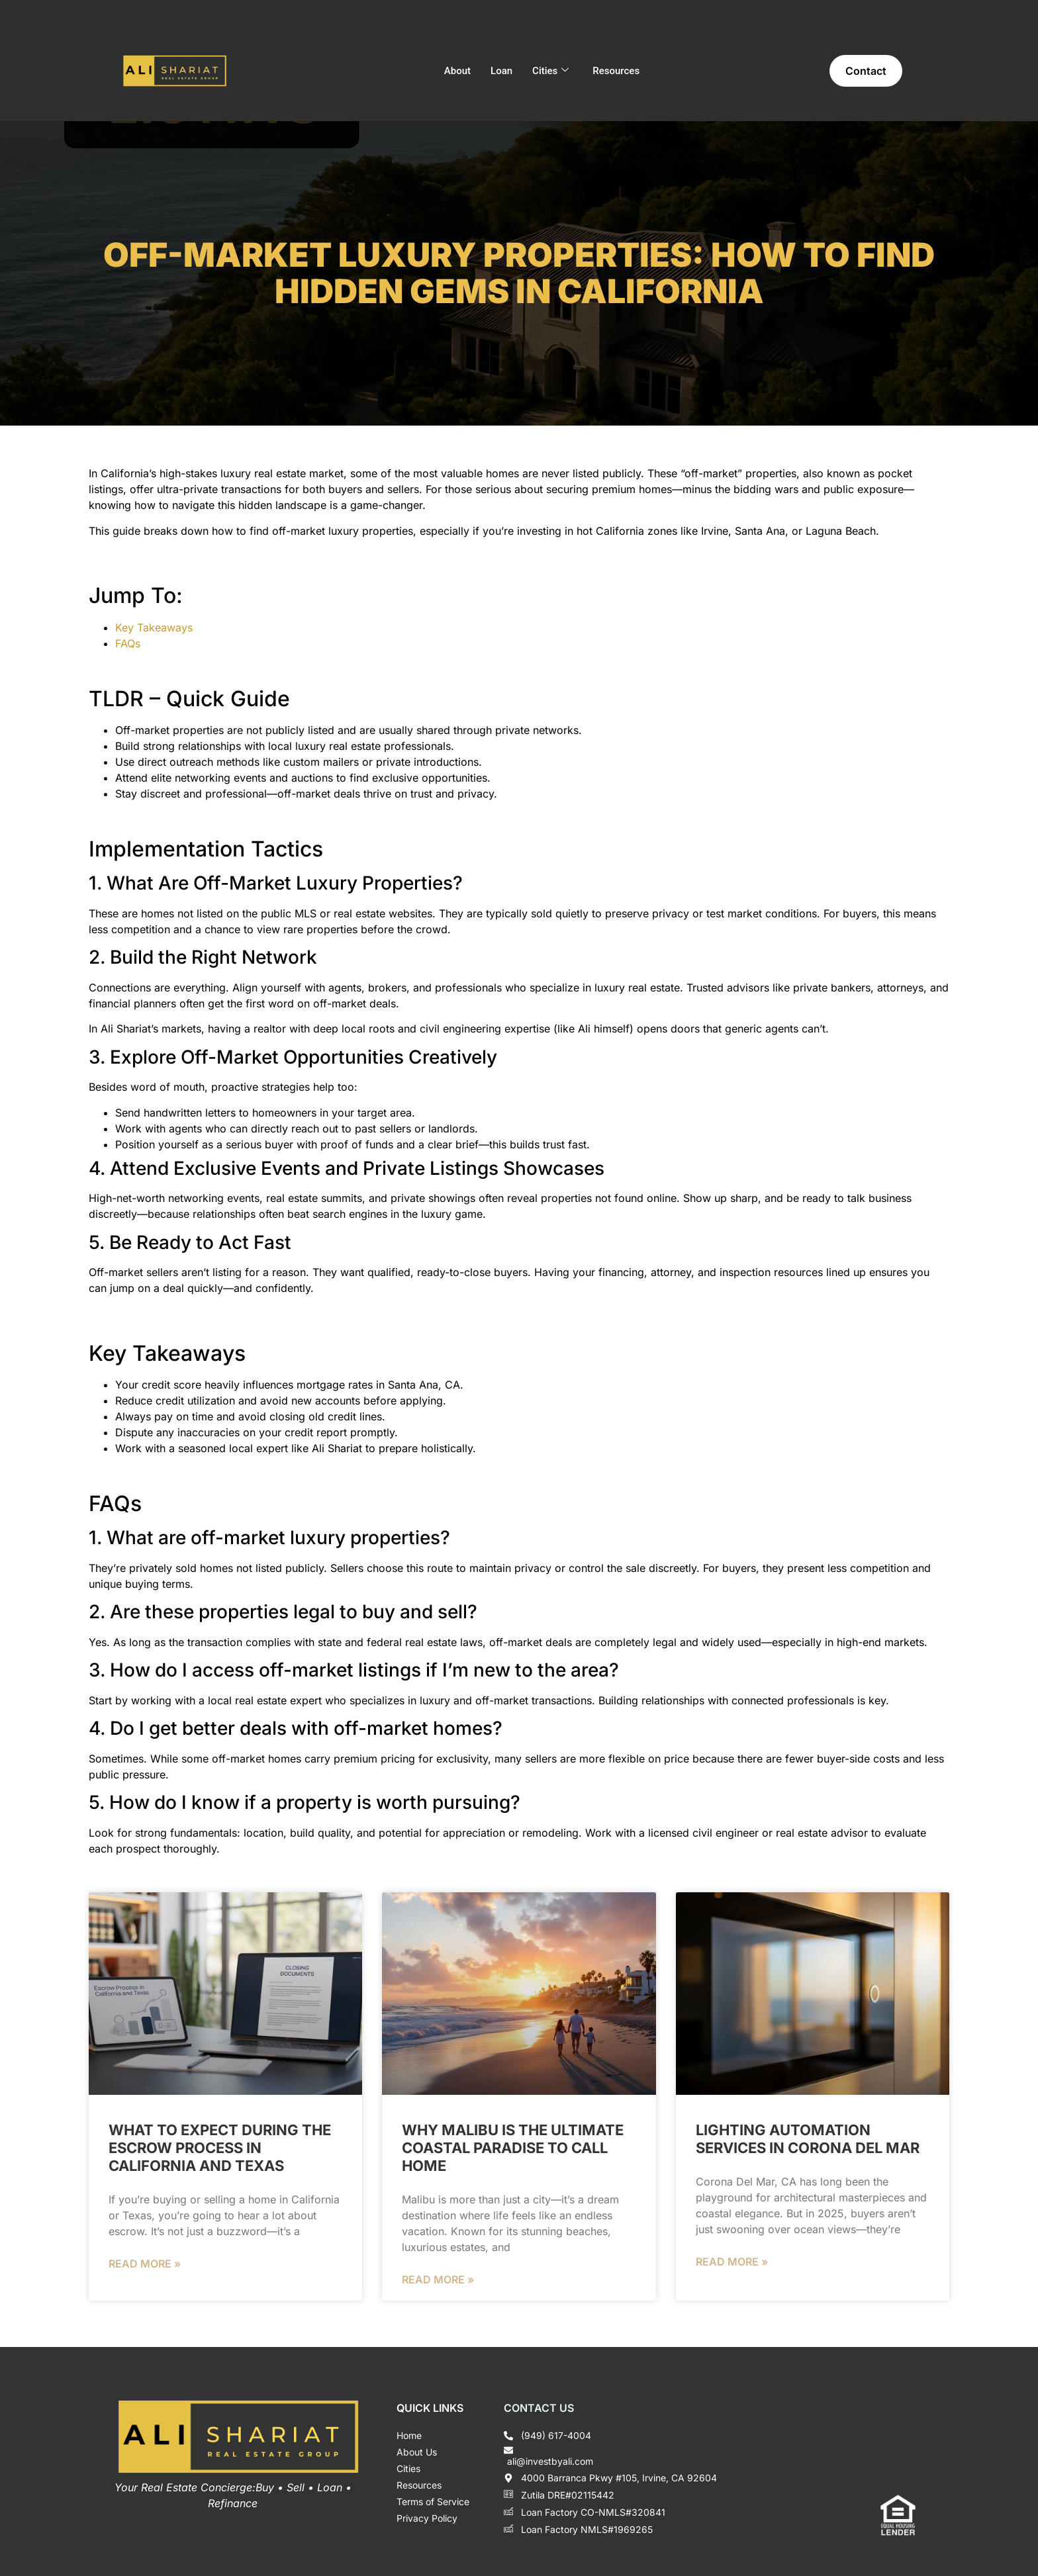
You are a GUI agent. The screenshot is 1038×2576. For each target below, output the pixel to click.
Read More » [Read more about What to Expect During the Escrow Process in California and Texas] (145, 2263)
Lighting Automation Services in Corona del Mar (808, 2138)
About (457, 71)
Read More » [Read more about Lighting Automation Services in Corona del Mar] (732, 2261)
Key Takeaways (154, 627)
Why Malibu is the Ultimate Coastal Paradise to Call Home (513, 2147)
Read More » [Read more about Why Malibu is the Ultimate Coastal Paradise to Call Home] (438, 2279)
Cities (550, 71)
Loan (501, 71)
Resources (615, 71)
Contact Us (539, 2408)
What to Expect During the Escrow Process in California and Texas (220, 2147)
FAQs (127, 643)
